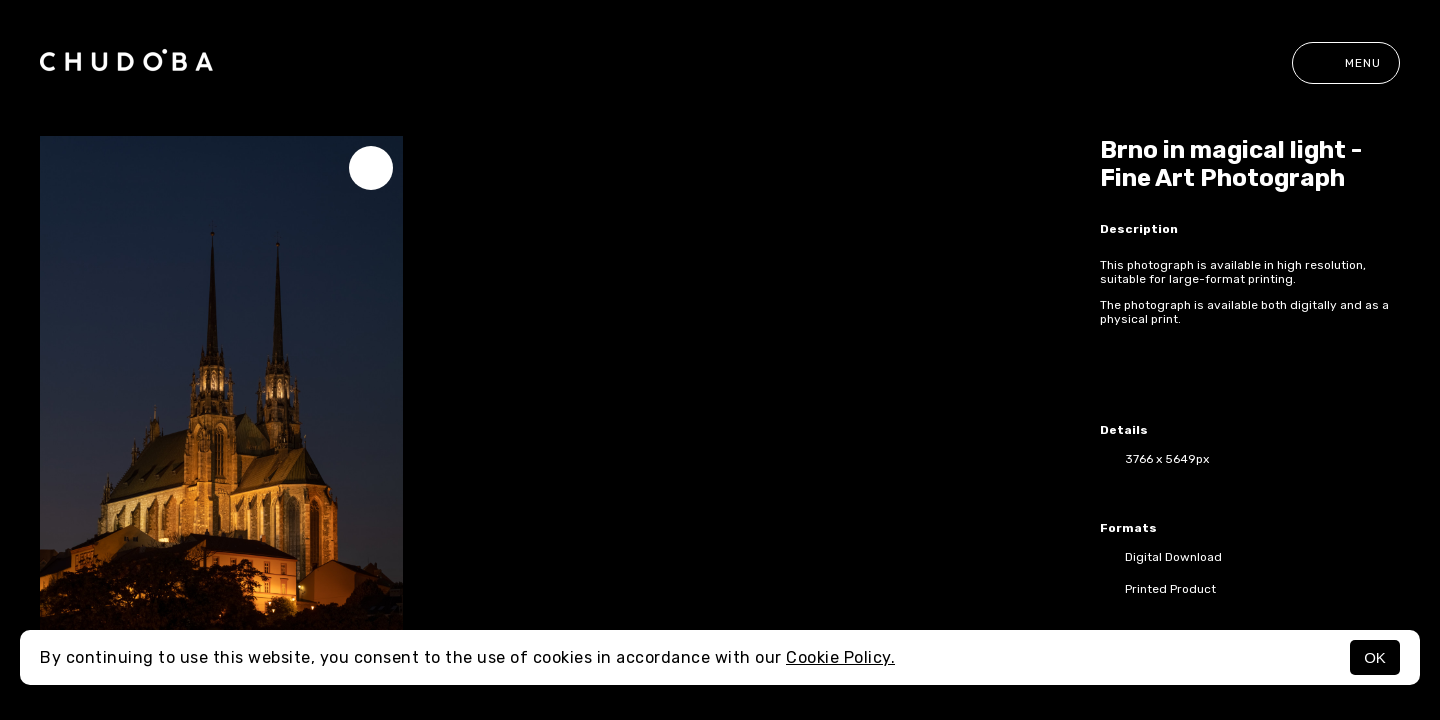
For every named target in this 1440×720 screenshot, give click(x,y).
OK (1375, 657)
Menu (1346, 63)
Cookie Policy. (840, 657)
